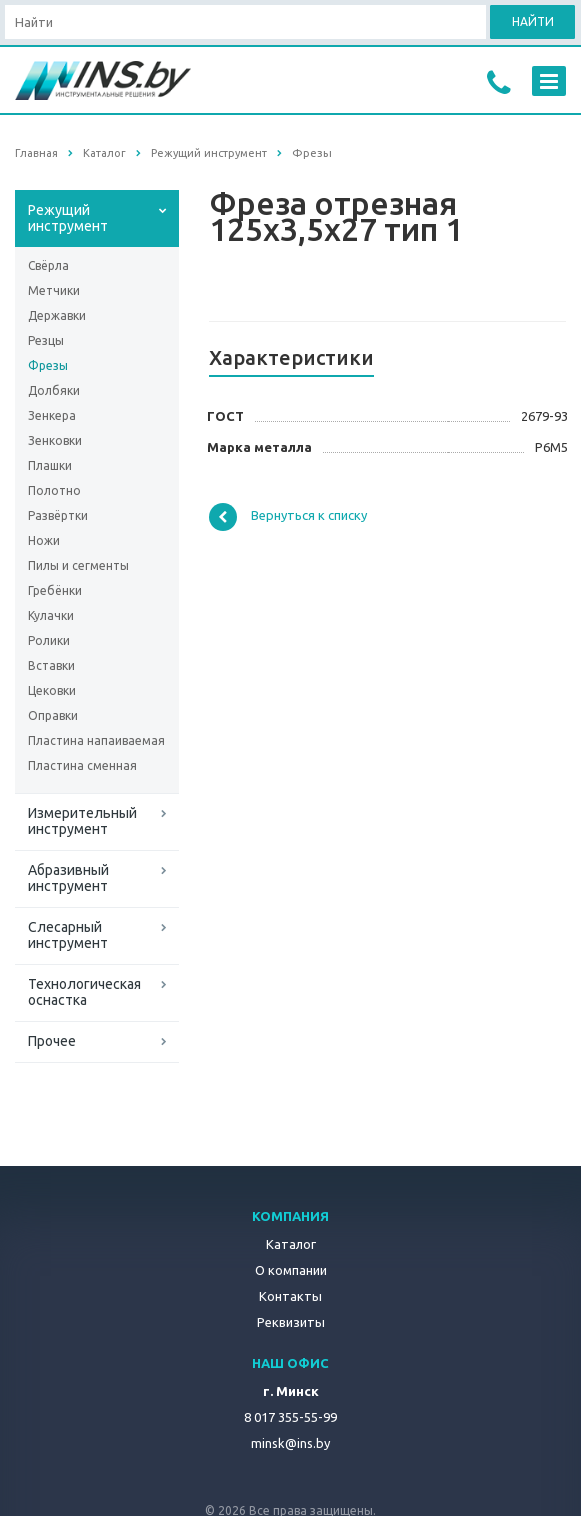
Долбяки (54, 390)
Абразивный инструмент (68, 878)
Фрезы (48, 365)
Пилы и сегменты (78, 565)
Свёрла (48, 265)
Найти (533, 21)
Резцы (46, 340)
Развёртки (58, 515)
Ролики (49, 640)
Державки (57, 315)
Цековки (52, 690)
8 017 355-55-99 (290, 1417)
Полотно (54, 490)
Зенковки (55, 440)
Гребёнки (55, 590)
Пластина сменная (82, 765)
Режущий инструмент (68, 218)
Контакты (290, 1296)
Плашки (50, 465)
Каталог (291, 1244)
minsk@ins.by (290, 1443)
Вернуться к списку (288, 517)
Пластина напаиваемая (96, 740)
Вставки (51, 665)
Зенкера (52, 415)
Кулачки (51, 615)
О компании (291, 1270)
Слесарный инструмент (68, 935)
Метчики (54, 290)
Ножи (44, 540)
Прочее (52, 1041)
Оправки (53, 715)
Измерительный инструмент (82, 821)
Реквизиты (291, 1322)
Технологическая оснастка (84, 992)
